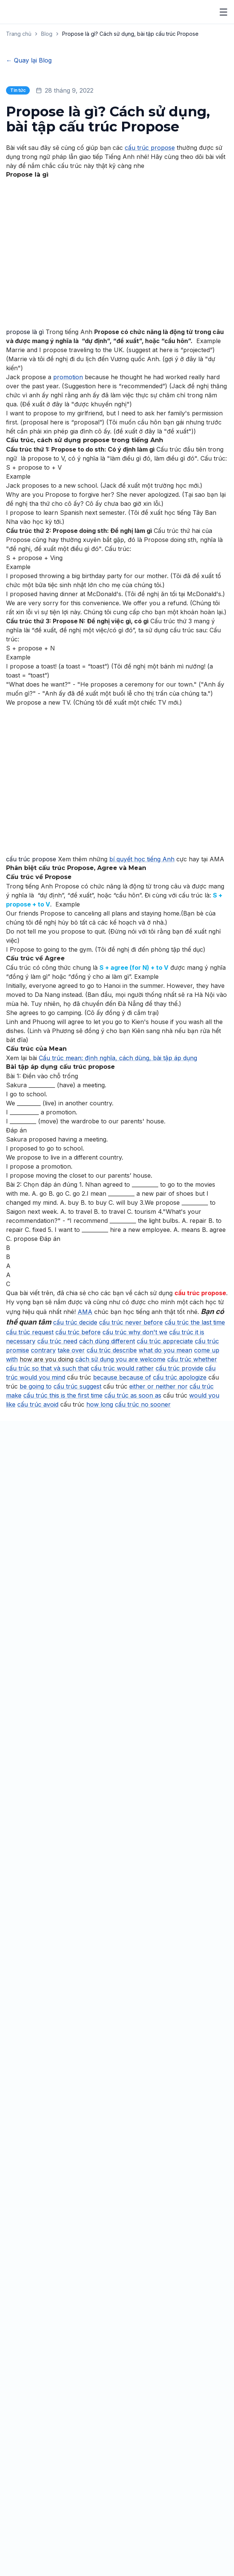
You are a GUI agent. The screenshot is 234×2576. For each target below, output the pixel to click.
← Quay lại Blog (29, 60)
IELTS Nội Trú (22, 2461)
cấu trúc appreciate (165, 1489)
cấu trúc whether (192, 1507)
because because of (122, 1525)
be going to (36, 1534)
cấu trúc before (78, 1480)
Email (35, 2135)
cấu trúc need (57, 1489)
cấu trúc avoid (37, 1552)
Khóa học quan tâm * (59, 2170)
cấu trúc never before (131, 1470)
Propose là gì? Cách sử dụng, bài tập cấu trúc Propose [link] (130, 34)
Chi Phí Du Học (24, 2545)
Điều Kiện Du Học (27, 2558)
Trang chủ (18, 34)
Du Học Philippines (35, 2518)
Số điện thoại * (49, 2100)
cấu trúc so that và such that (47, 1516)
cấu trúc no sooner (143, 1552)
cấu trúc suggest (77, 1534)
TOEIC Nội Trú (23, 2473)
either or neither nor (158, 1534)
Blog (46, 34)
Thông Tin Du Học (29, 2533)
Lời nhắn (40, 2204)
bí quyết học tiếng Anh (141, 1007)
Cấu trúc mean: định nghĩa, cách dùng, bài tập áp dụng (118, 1206)
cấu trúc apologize (179, 1525)
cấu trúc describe (112, 1498)
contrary (43, 1498)
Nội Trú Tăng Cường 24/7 (45, 2445)
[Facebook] (10, 2425)
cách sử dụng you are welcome (120, 1507)
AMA (85, 1459)
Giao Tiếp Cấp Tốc (29, 2497)
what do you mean (165, 1498)
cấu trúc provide (179, 1516)
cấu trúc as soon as (132, 1543)
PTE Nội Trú (20, 2485)
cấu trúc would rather (122, 1516)
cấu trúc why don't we (134, 1480)
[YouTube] (23, 2425)
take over (71, 1498)
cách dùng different (107, 1489)
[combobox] (117, 2185)
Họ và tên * (44, 2066)
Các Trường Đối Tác (31, 2570)
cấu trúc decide (75, 1470)
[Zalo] (37, 2425)
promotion (68, 524)
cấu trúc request (30, 1480)
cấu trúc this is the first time (62, 1543)
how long (99, 1552)
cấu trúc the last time (195, 1470)
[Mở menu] (223, 12)
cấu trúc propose (150, 295)
